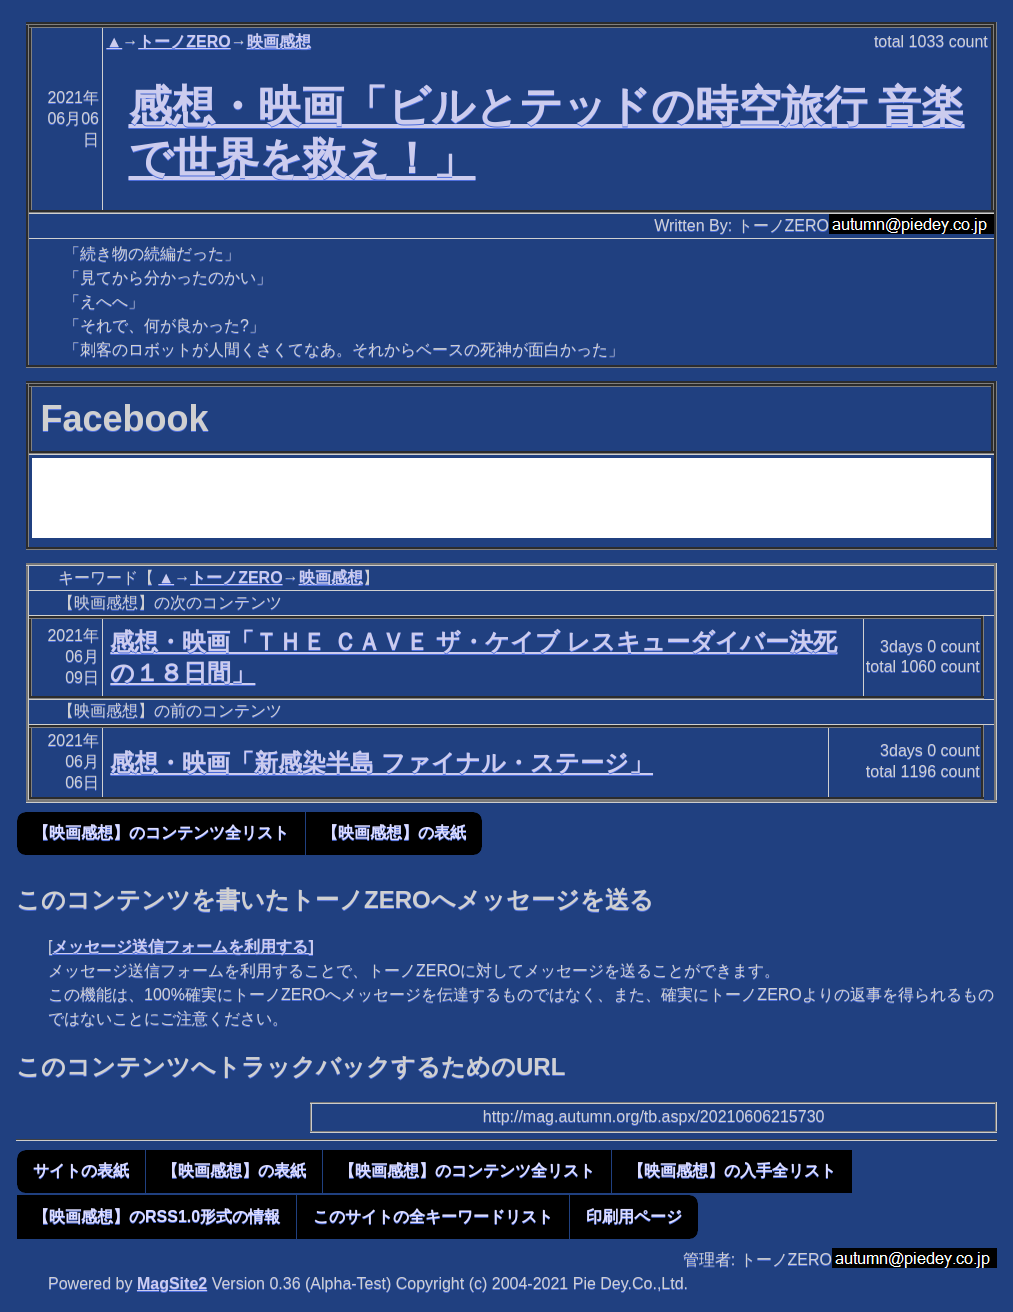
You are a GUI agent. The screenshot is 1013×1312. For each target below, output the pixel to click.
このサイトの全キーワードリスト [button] (433, 1216)
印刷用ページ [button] (634, 1216)
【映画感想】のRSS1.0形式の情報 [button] (156, 1216)
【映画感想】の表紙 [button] (394, 832)
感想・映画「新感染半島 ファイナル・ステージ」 (381, 762)
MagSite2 (172, 1283)
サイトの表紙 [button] (81, 1170)
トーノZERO (184, 41)
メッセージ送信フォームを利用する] (182, 946)
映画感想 (279, 41)
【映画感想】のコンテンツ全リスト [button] (161, 832)
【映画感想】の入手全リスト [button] (732, 1170)
